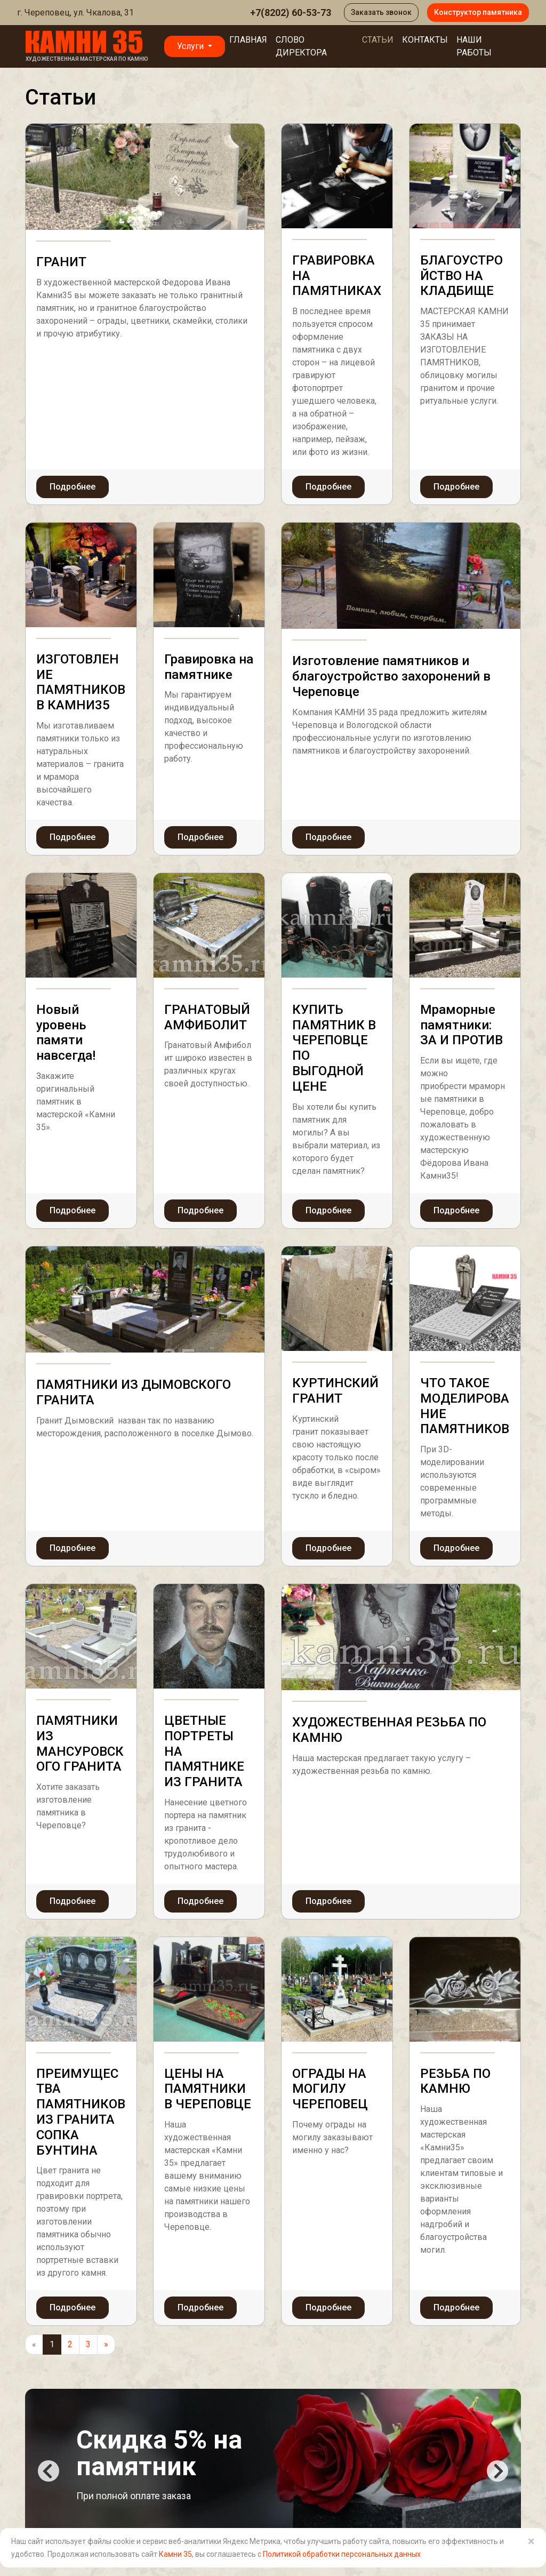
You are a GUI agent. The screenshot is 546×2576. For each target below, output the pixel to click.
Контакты (425, 40)
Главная (248, 40)
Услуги (191, 46)
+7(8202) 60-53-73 (290, 12)
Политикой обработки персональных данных (342, 2554)
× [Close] (531, 2541)
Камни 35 (175, 2554)
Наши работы (474, 46)
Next (497, 2471)
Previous (48, 2471)
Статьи (378, 40)
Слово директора (301, 46)
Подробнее (72, 487)
